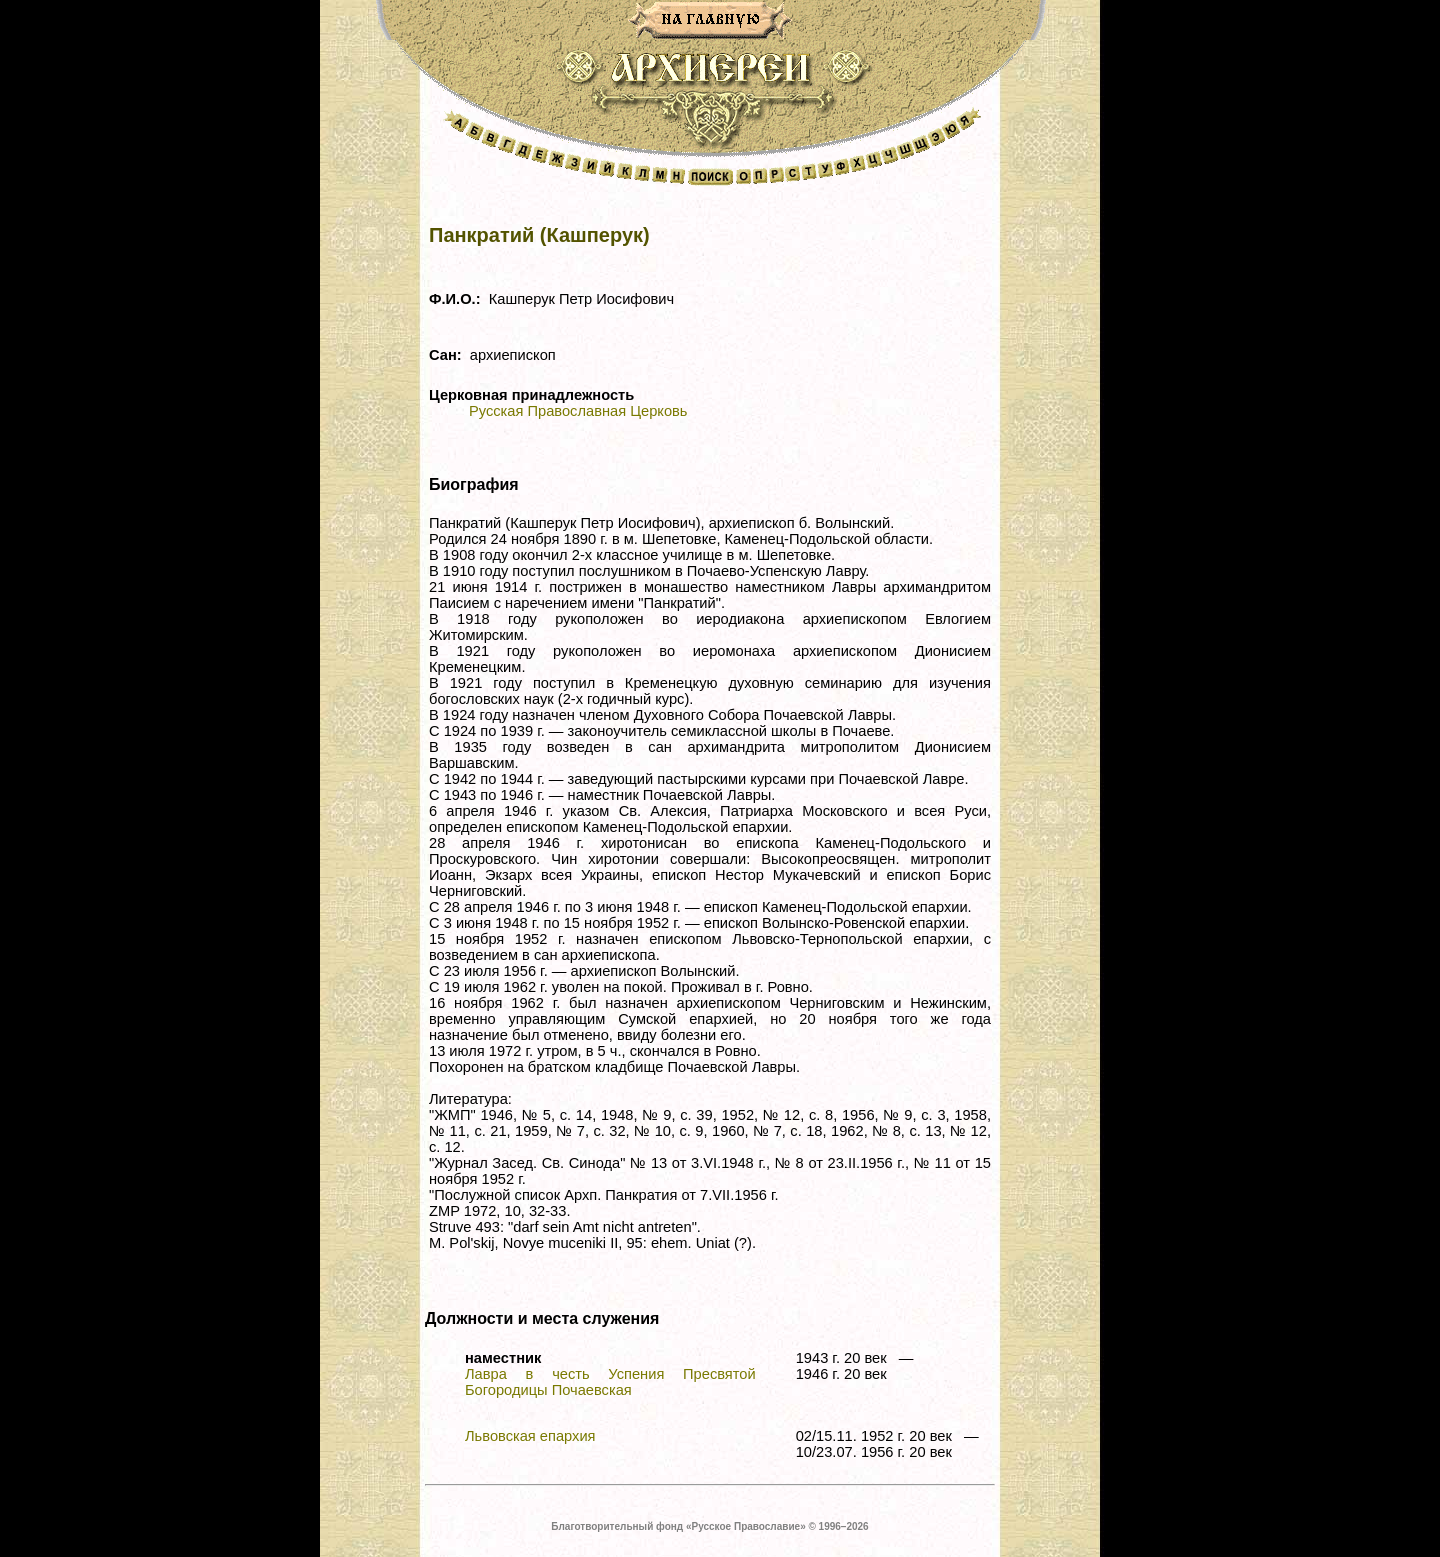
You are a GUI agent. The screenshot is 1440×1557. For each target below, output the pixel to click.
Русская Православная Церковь (578, 411)
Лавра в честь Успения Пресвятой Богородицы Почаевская (610, 1382)
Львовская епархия (530, 1436)
